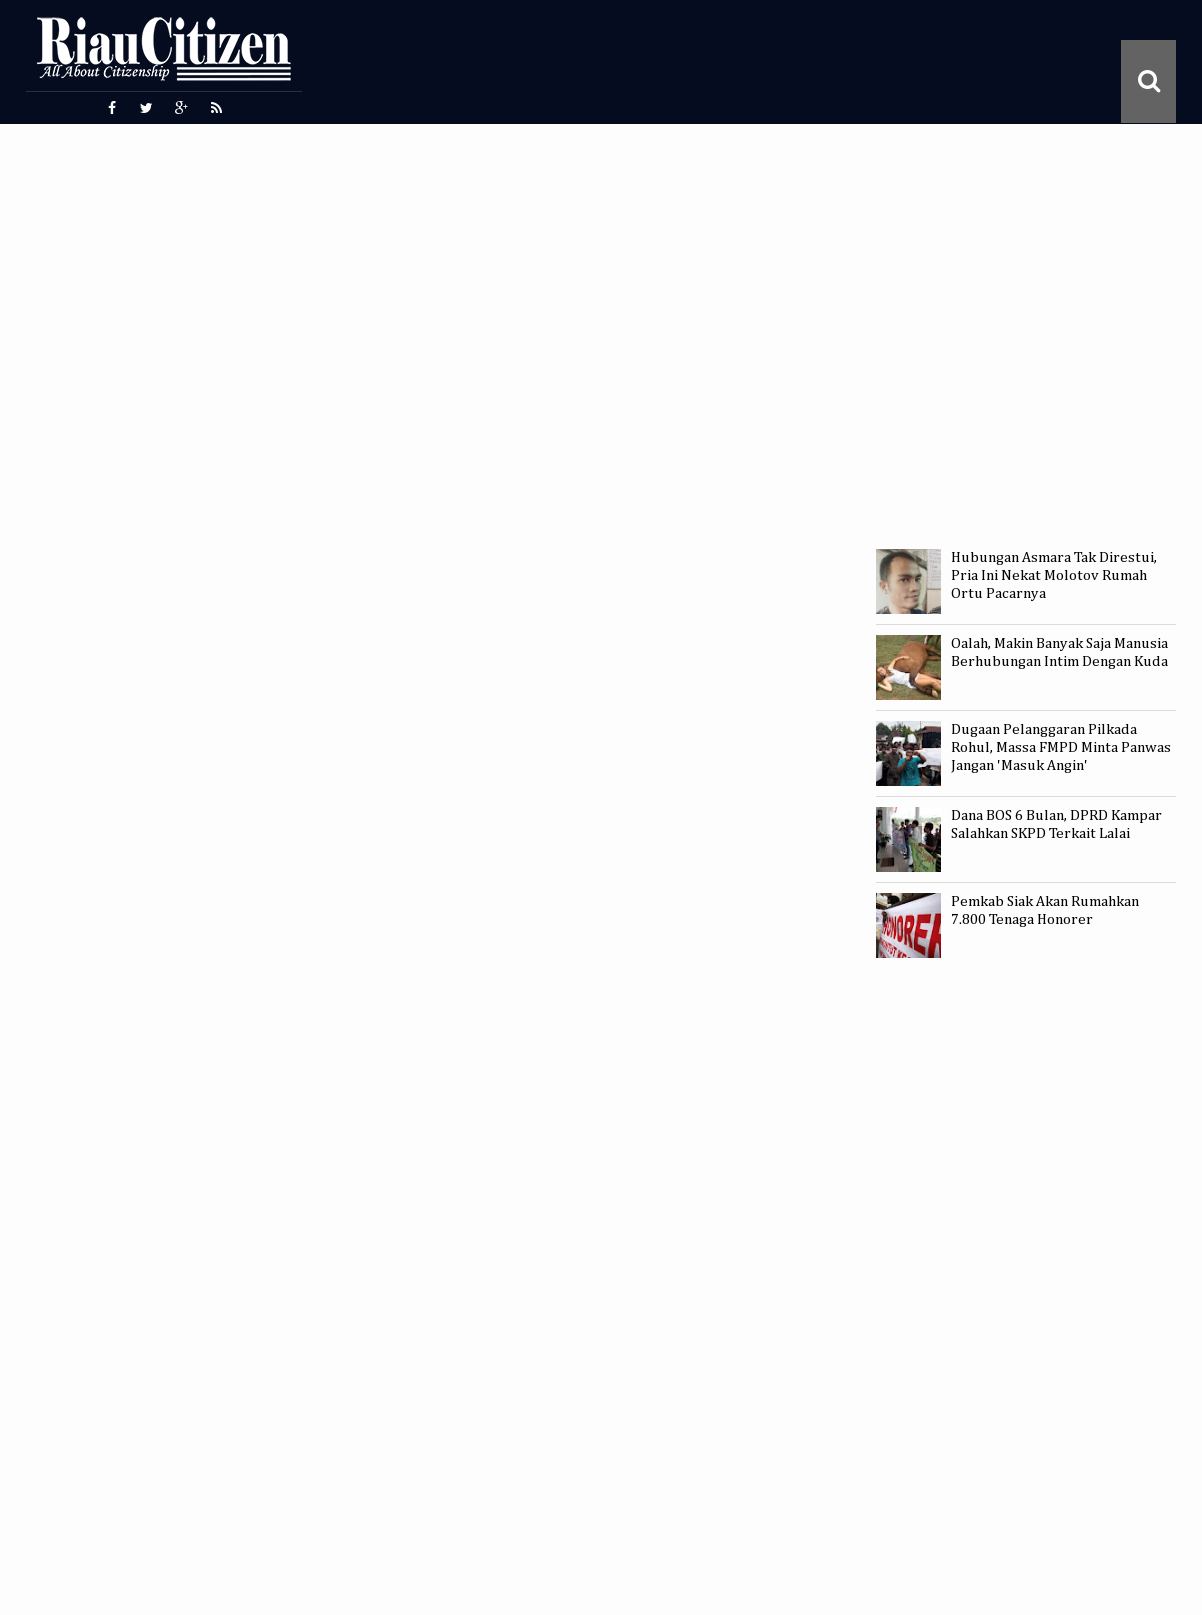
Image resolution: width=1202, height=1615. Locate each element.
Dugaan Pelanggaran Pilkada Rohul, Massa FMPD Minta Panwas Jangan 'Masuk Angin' (1061, 747)
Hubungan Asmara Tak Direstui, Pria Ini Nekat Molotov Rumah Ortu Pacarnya (1054, 575)
